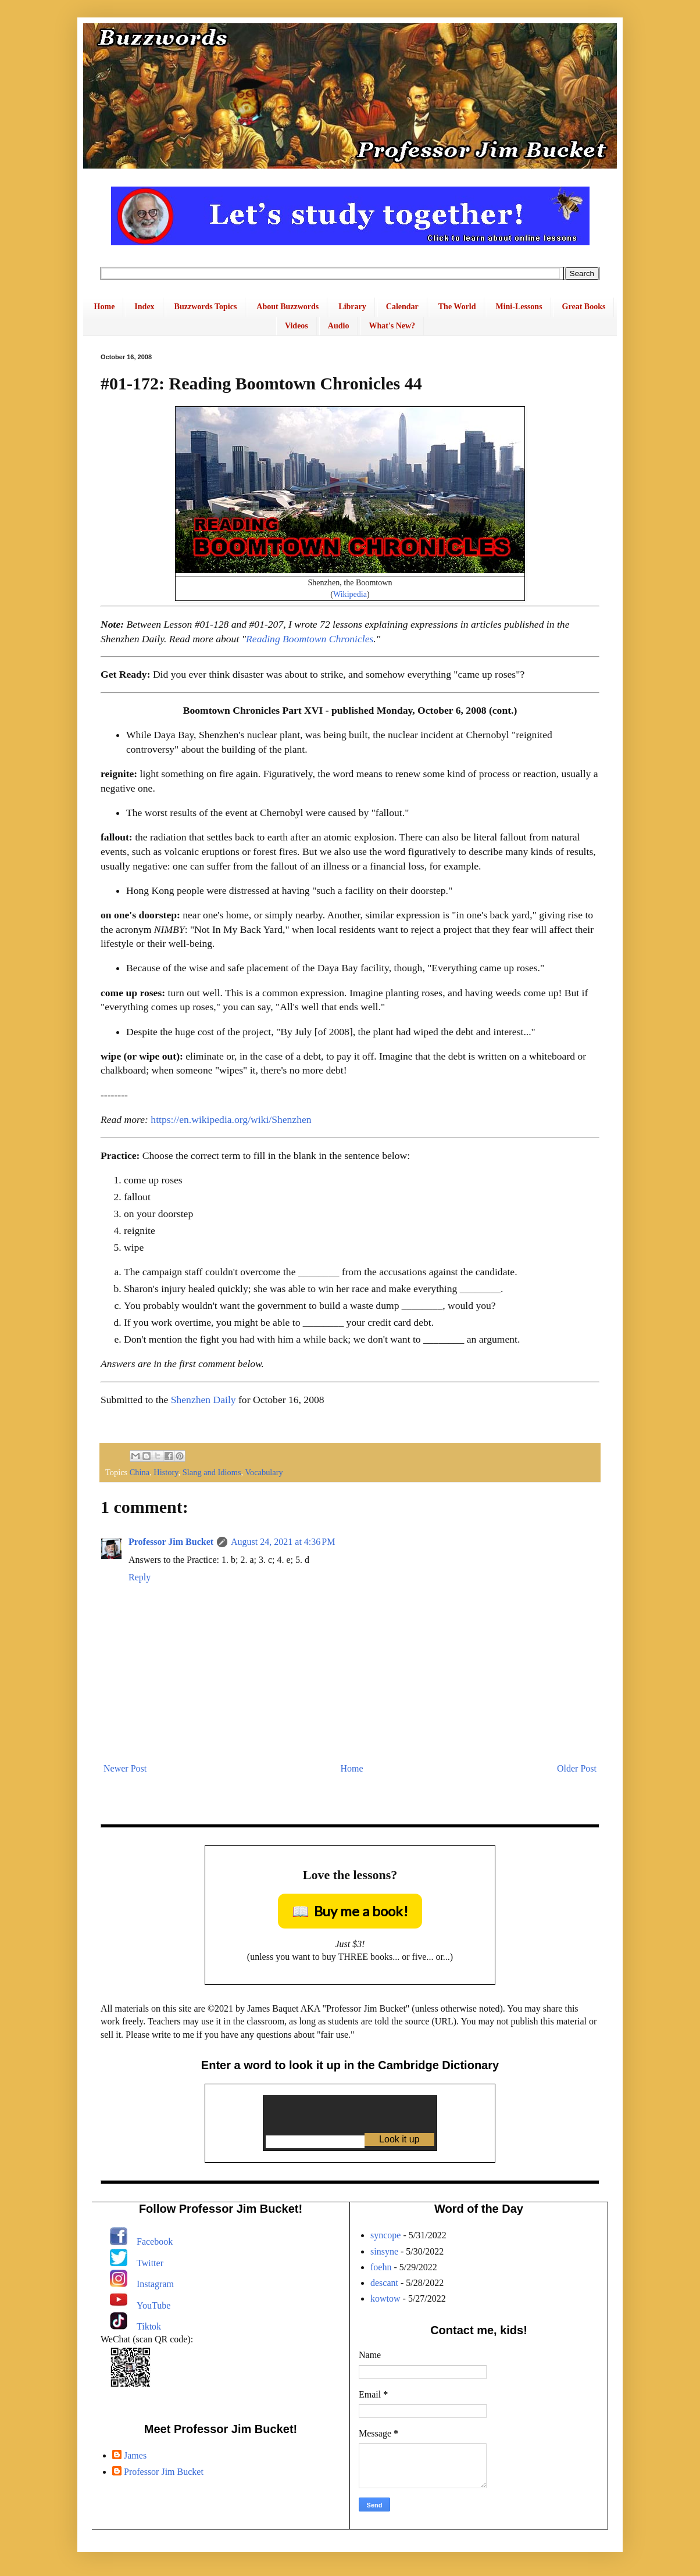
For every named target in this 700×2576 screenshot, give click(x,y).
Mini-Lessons (518, 306)
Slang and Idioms (212, 1472)
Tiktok (149, 2326)
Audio (338, 325)
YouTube (153, 2305)
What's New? (392, 325)
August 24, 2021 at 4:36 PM (283, 1542)
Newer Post (125, 1768)
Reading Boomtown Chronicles (309, 639)
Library (352, 306)
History (165, 1472)
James (135, 2455)
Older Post (577, 1768)
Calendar (402, 306)
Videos (296, 325)
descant (384, 2283)
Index (144, 306)
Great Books (584, 306)
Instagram (155, 2284)
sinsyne (384, 2251)
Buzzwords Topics (205, 306)
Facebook (155, 2241)
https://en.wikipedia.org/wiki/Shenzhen (231, 1119)
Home (104, 306)
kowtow (385, 2298)
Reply (139, 1577)
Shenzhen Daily (203, 1399)
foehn (380, 2267)
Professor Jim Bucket (170, 1542)
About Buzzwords (287, 306)
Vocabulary (264, 1472)
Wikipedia (350, 594)
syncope (385, 2235)
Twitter (150, 2263)
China (139, 1472)
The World (457, 306)
